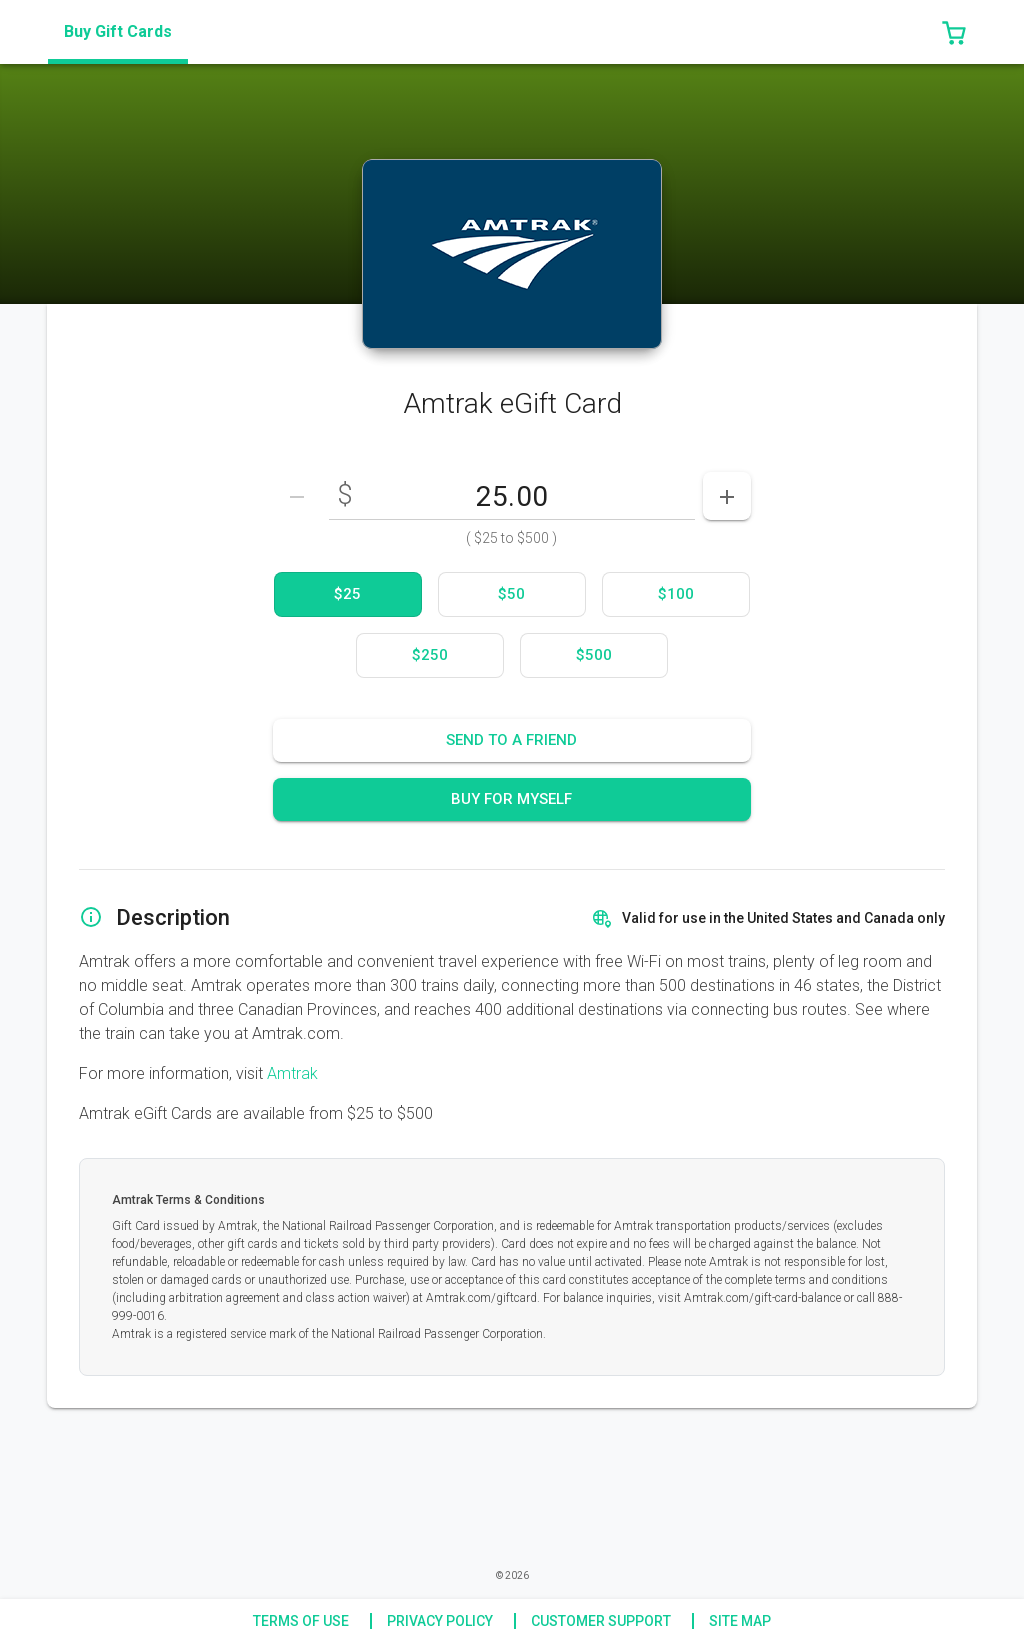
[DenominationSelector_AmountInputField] (512, 496)
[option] (348, 594)
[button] (954, 32)
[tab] (118, 32)
